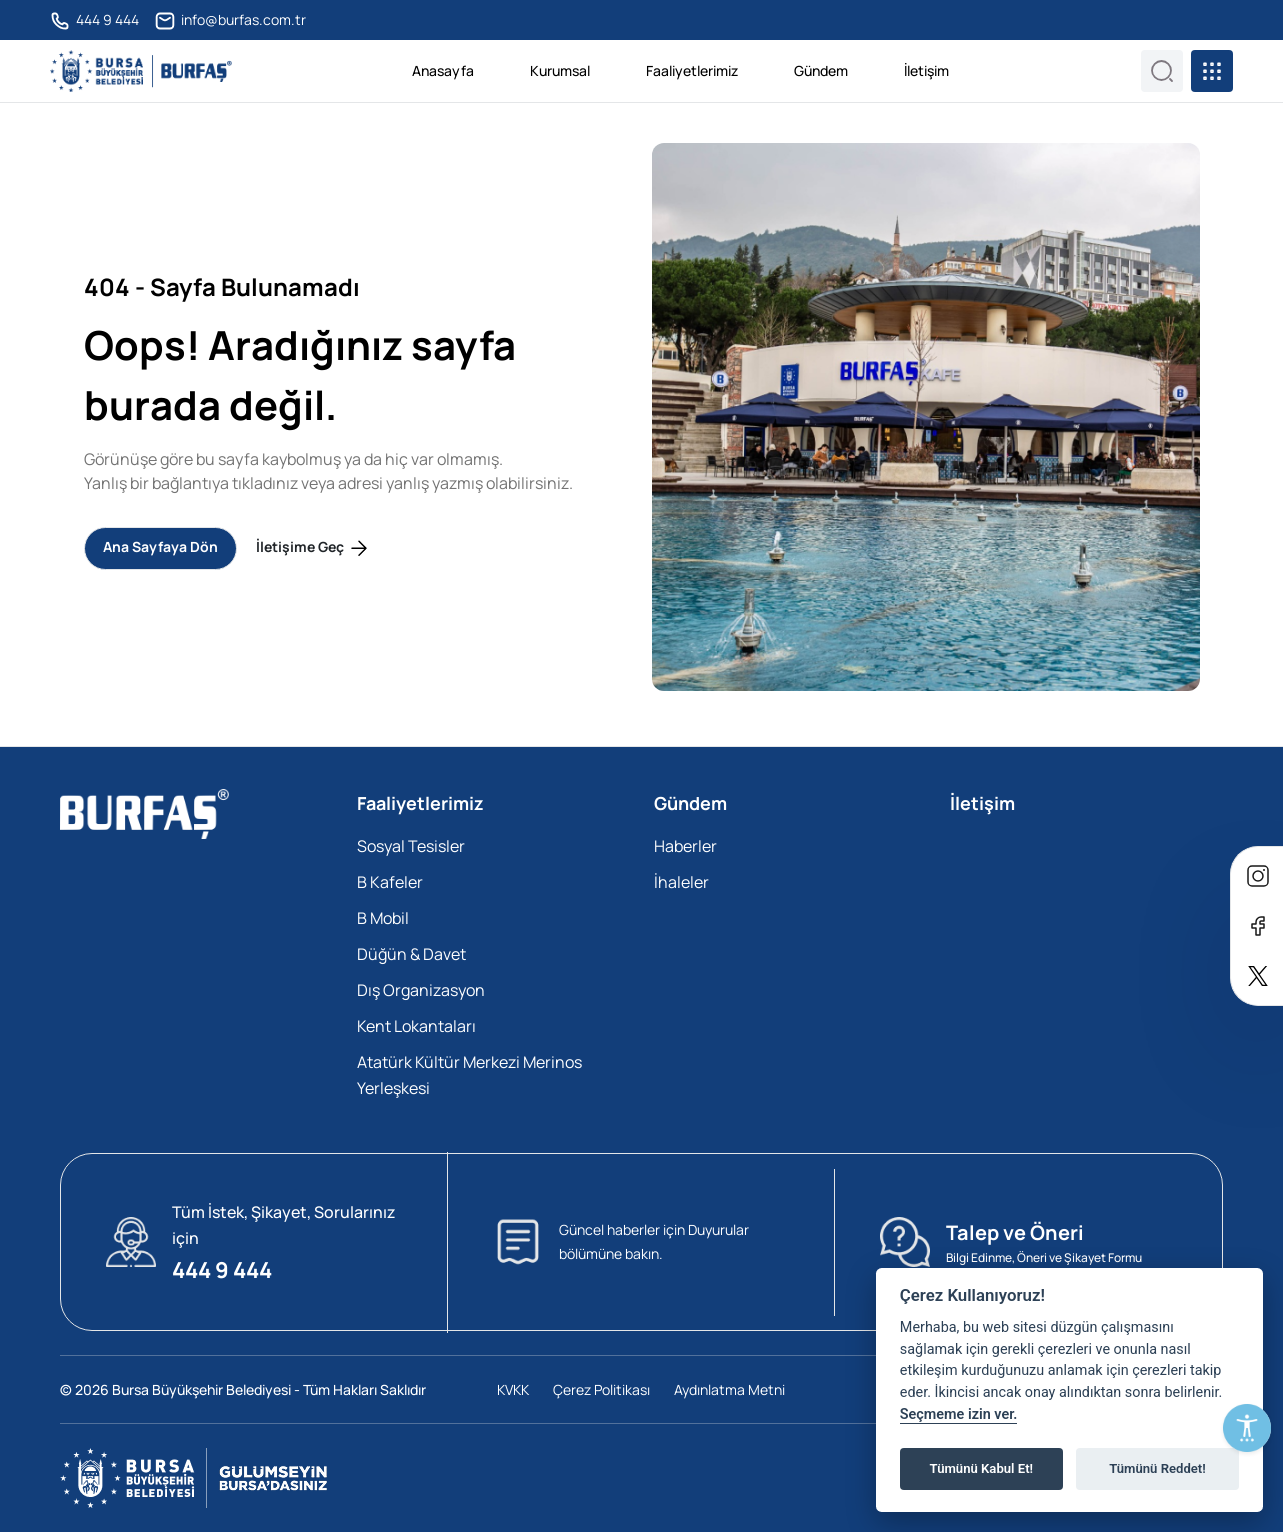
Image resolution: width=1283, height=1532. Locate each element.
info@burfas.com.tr (230, 20)
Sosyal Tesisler (411, 846)
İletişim (926, 70)
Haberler (685, 846)
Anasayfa (443, 70)
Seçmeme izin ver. (959, 1414)
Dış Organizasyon (421, 990)
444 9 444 (94, 20)
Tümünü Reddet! (1157, 1468)
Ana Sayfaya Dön (160, 546)
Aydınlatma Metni (729, 1389)
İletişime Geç (313, 548)
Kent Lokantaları (416, 1026)
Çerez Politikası (601, 1389)
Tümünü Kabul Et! (981, 1468)
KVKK (513, 1389)
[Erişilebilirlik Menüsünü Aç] (1247, 1428)
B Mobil (383, 918)
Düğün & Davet (411, 954)
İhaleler (681, 882)
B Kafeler (390, 882)
